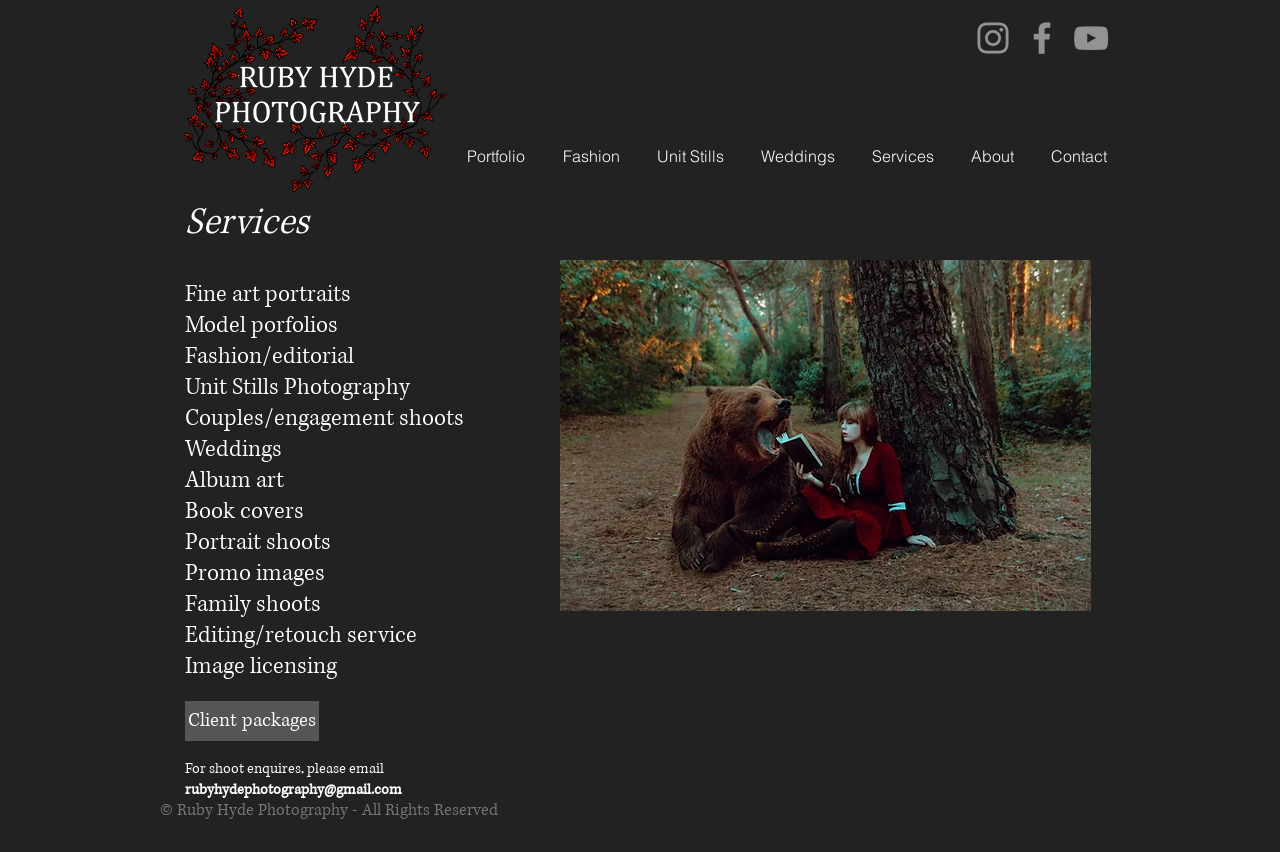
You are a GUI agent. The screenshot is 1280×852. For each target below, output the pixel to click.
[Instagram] (993, 38)
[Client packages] (252, 721)
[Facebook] (1042, 38)
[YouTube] (1091, 38)
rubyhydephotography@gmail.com (293, 789)
